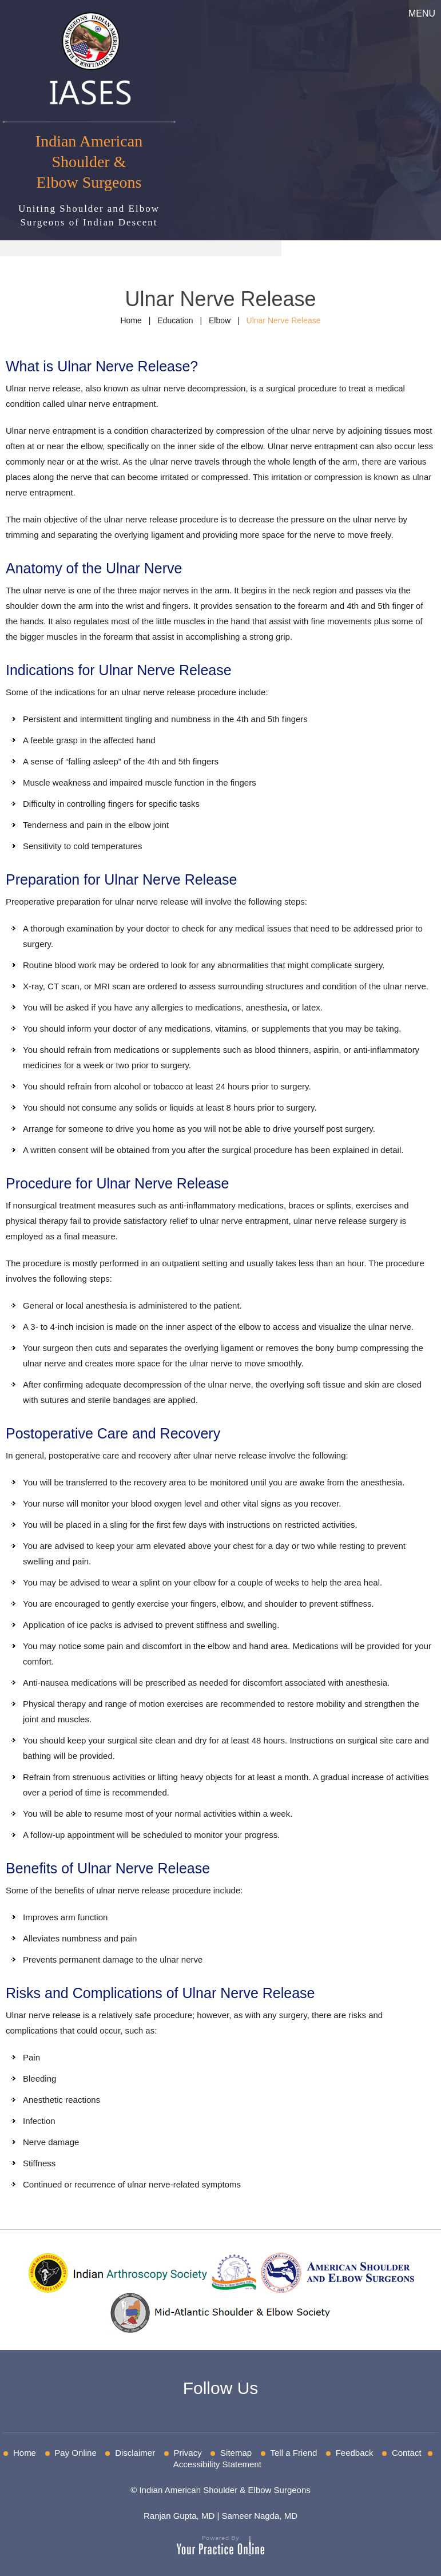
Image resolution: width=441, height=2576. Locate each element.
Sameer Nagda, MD (259, 2515)
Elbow (220, 320)
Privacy (188, 2453)
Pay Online (75, 2453)
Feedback (355, 2453)
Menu (421, 13)
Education (175, 320)
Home (131, 320)
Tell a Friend (294, 2453)
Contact (407, 2453)
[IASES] (89, 56)
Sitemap (236, 2453)
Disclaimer (135, 2453)
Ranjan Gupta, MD (179, 2515)
